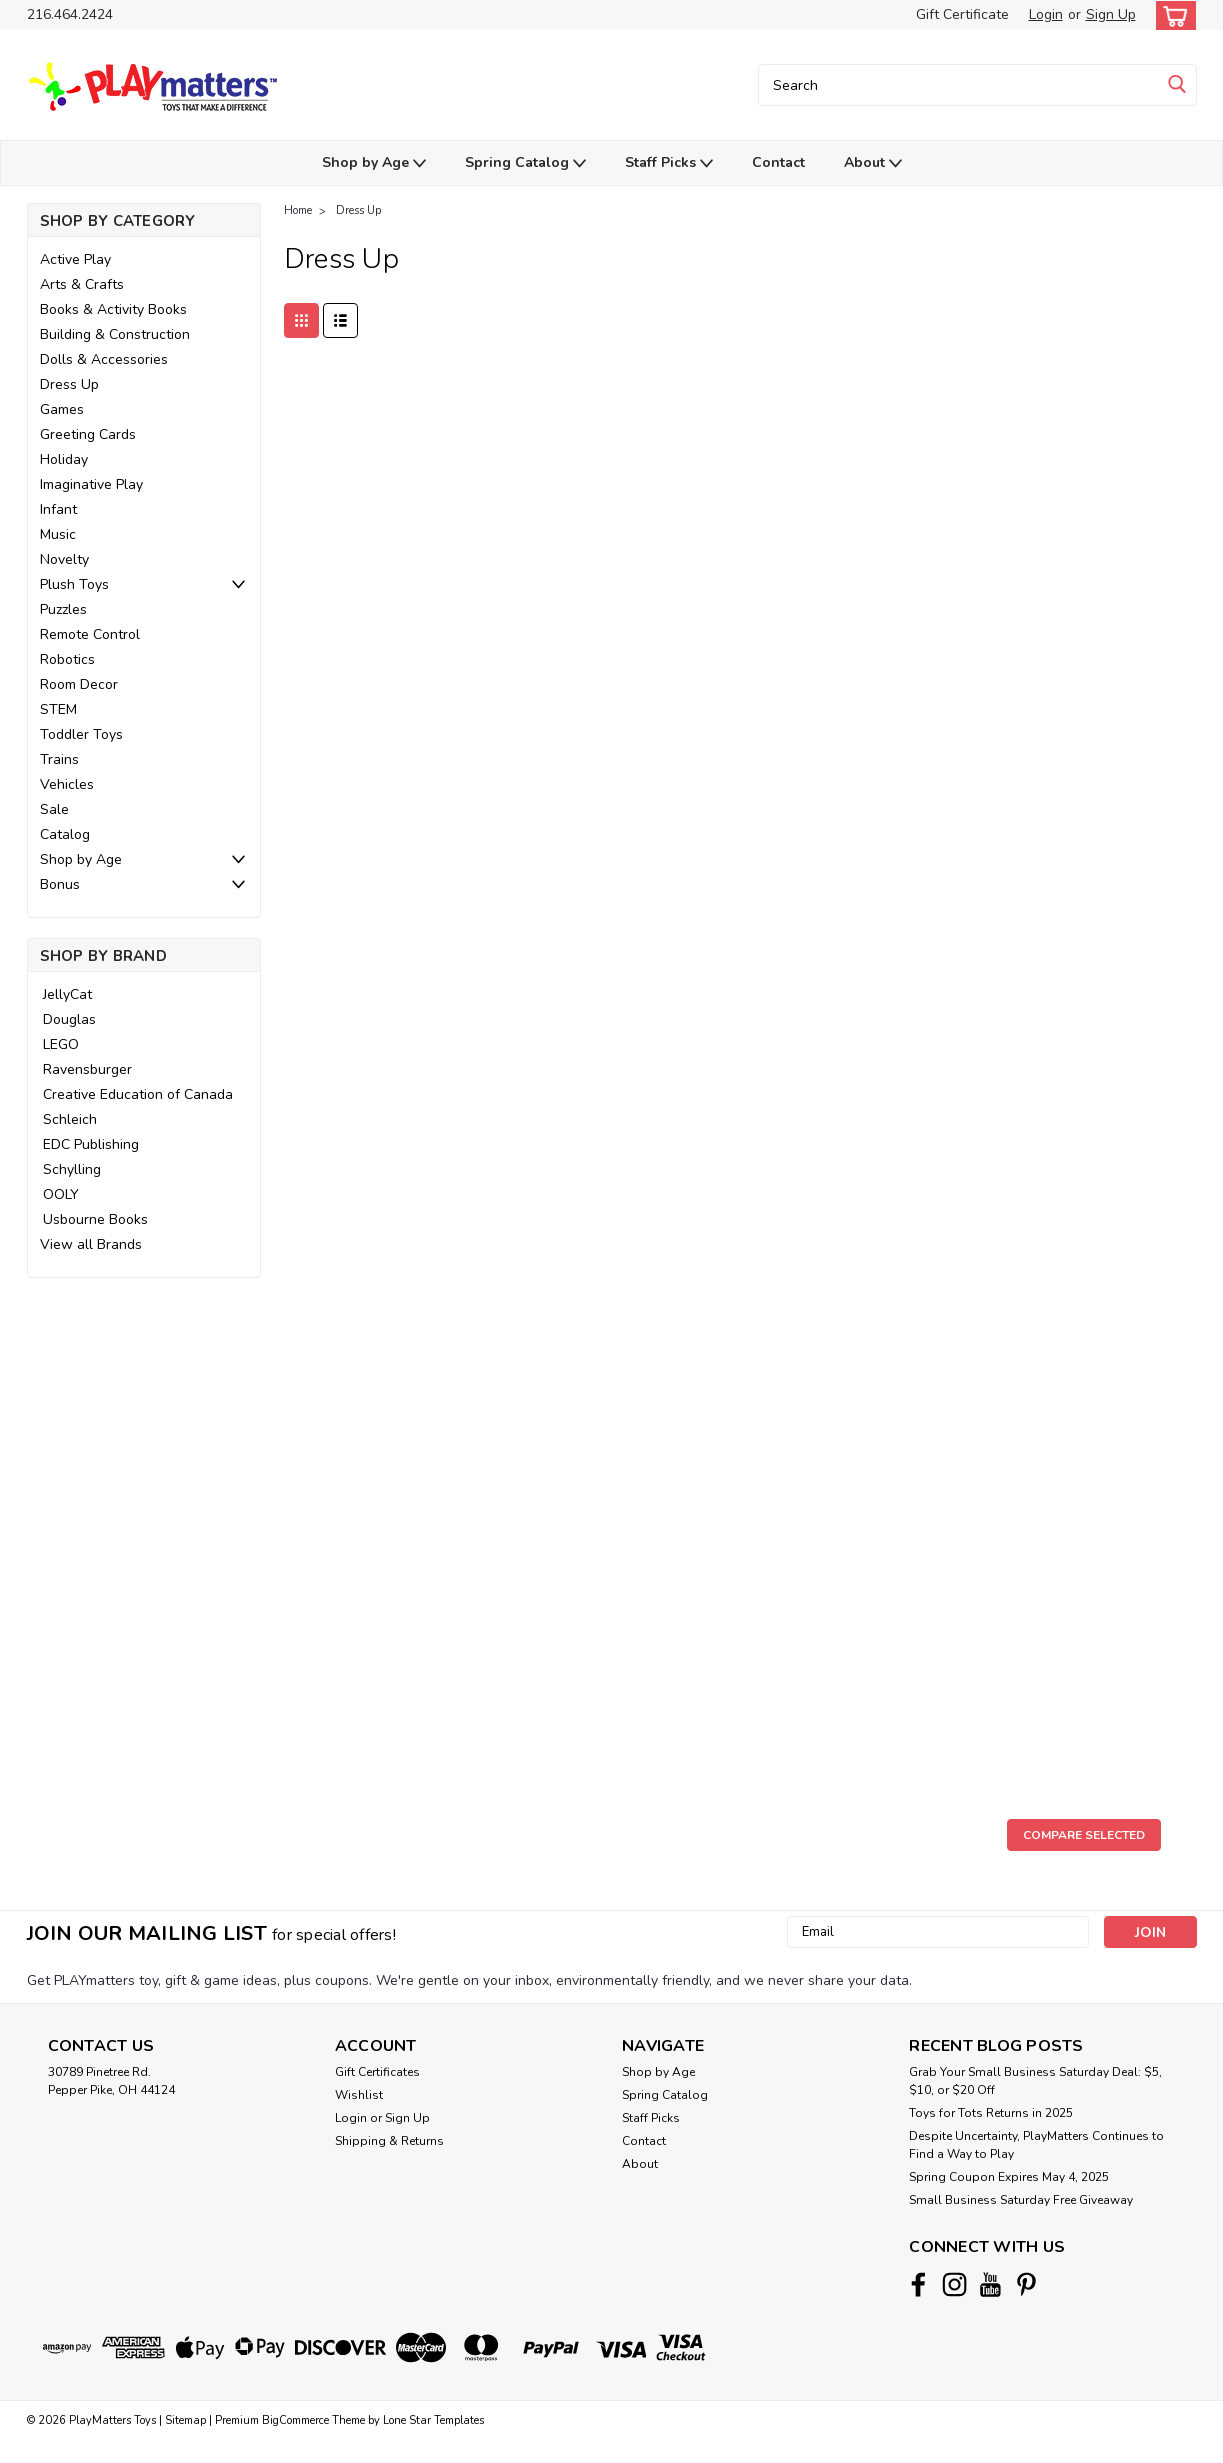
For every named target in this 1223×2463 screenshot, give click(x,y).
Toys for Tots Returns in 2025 (991, 2113)
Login (1046, 14)
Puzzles (63, 609)
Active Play (75, 259)
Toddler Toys (81, 734)
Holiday (64, 459)
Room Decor (79, 684)
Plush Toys (74, 584)
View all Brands (91, 1244)
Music (58, 534)
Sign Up (1111, 14)
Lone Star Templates (433, 2420)
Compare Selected (1084, 1835)
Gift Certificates (377, 2072)
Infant (58, 509)
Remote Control (90, 634)
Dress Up (69, 384)
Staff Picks (669, 163)
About (873, 163)
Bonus (60, 884)
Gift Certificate (962, 14)
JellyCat (67, 994)
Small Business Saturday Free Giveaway (1021, 2200)
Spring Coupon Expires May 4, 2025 (1009, 2177)
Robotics (67, 659)
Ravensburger (87, 1069)
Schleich (70, 1119)
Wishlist (359, 2095)
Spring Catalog (525, 163)
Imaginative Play (91, 484)
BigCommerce (295, 2420)
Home (298, 210)
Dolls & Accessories (104, 359)
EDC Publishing (91, 1144)
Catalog (65, 834)
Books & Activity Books (113, 309)
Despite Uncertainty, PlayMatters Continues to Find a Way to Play (1036, 2145)
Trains (59, 759)
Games (62, 409)
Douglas (69, 1019)
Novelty (64, 559)
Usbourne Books (95, 1219)
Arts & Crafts (82, 284)
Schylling (72, 1169)
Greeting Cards (88, 434)
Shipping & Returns (389, 2141)
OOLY (61, 1194)
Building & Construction (115, 334)
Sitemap (185, 2420)
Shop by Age (374, 163)
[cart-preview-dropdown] (1171, 15)
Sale (54, 809)
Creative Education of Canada (138, 1094)
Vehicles (67, 784)
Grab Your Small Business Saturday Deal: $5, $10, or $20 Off (1035, 2081)
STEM (58, 709)
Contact (778, 162)
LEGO (61, 1044)
